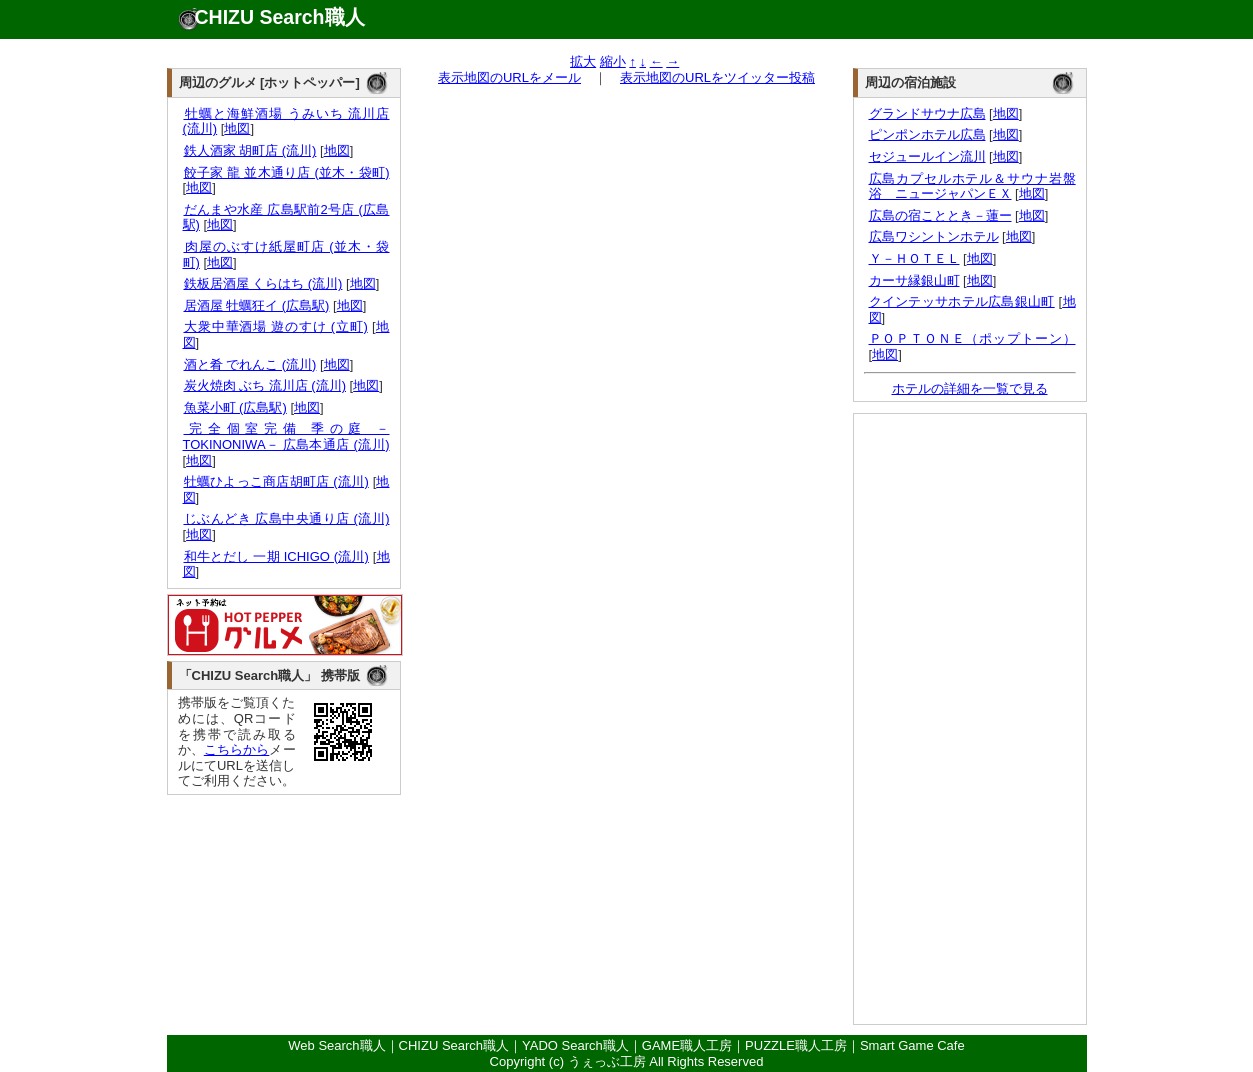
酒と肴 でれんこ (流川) (250, 364)
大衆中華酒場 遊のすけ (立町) (275, 326)
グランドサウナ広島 (927, 113)
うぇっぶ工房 (607, 1061)
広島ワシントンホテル (934, 236)
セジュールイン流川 (927, 156)
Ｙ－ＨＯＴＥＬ (914, 258)
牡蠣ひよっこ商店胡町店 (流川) (276, 481)
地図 (237, 128)
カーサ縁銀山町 (914, 280)
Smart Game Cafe (912, 1045)
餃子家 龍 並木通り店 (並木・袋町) (286, 172)
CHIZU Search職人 (280, 17)
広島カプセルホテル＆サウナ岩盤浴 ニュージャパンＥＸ (972, 186)
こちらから (237, 749)
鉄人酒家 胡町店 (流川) (250, 150)
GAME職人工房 (687, 1045)
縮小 (613, 61)
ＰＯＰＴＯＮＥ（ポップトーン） (972, 338)
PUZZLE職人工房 (796, 1045)
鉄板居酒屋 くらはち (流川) (263, 283)
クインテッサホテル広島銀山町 (962, 301)
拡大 (583, 61)
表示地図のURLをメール (509, 77)
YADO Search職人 (575, 1045)
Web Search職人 (336, 1045)
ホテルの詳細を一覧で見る (970, 388)
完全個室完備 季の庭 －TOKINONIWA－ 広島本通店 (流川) (286, 436)
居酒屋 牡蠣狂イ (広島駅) (256, 305)
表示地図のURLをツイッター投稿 (717, 77)
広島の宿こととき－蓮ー (940, 215)
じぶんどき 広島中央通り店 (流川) (286, 518)
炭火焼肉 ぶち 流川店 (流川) (265, 385)
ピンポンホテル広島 (927, 134)
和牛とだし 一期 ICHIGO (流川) (276, 556)
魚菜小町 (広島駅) (235, 407)
